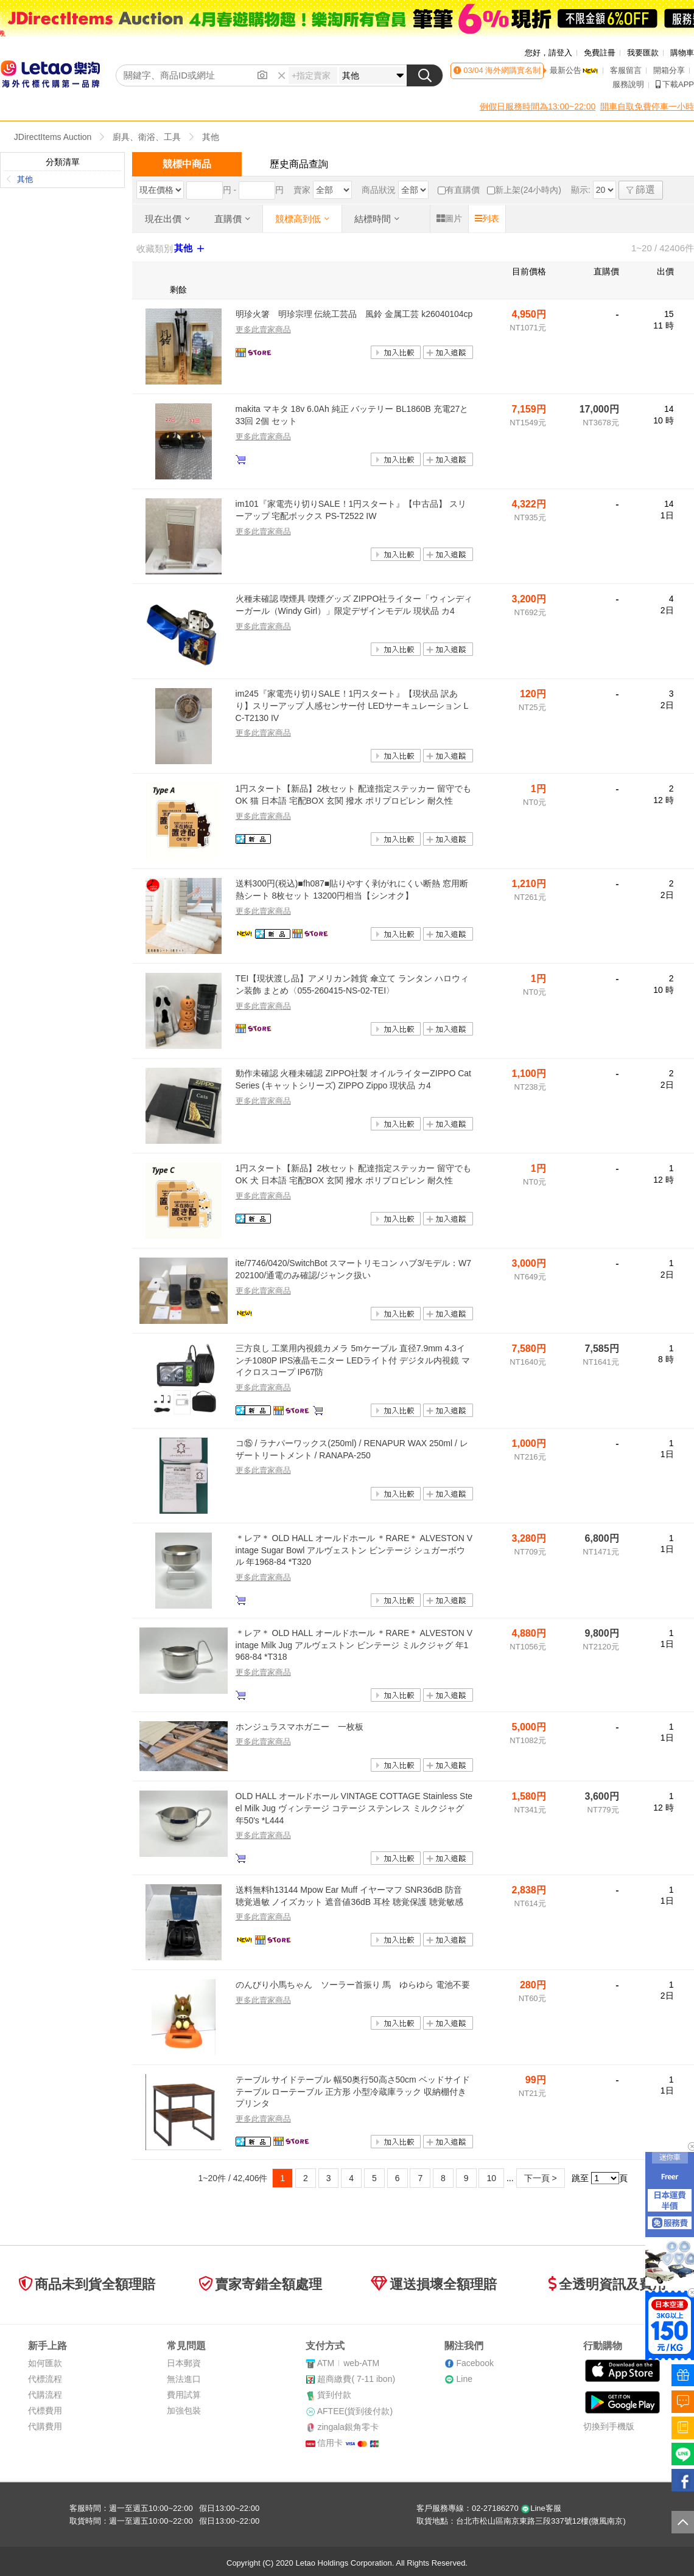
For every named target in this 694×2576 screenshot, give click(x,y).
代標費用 (45, 2410)
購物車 (682, 52)
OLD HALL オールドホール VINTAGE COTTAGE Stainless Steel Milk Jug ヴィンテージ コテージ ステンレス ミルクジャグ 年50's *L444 (354, 1808)
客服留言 (626, 70)
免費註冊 (599, 52)
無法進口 (184, 2379)
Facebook (474, 2363)
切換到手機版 (608, 2426)
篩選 (640, 189)
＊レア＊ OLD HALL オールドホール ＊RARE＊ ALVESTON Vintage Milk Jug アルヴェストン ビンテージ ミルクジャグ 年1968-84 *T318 (354, 1645)
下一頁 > (540, 2178)
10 (491, 2178)
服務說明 (628, 84)
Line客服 (540, 2508)
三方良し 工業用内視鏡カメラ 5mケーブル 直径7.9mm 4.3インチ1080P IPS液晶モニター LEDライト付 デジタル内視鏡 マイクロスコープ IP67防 (353, 1360)
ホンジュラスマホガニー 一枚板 (299, 1727)
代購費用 (45, 2426)
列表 (487, 218)
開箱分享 (669, 70)
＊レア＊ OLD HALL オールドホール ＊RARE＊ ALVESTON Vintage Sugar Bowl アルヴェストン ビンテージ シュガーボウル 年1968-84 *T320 (354, 1550)
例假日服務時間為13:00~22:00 (537, 106)
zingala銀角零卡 (347, 2427)
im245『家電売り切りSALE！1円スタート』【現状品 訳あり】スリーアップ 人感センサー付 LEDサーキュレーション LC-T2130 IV (352, 705)
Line (464, 2379)
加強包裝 (184, 2410)
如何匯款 (45, 2363)
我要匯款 (643, 52)
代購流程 (45, 2395)
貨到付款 (334, 2395)
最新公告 (574, 70)
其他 (210, 137)
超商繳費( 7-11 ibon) (356, 2379)
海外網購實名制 (512, 70)
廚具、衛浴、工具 (147, 137)
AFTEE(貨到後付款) (355, 2411)
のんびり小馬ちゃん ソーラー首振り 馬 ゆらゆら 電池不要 (353, 1984)
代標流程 (45, 2379)
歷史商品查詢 (299, 164)
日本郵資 (184, 2363)
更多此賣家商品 (263, 329)
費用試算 (184, 2395)
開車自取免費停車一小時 (647, 106)
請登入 (560, 52)
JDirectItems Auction (53, 137)
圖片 (449, 218)
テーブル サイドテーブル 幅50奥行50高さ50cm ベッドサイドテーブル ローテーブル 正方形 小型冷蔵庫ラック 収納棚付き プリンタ (353, 2091)
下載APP (675, 84)
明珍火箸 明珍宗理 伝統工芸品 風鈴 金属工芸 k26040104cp (354, 314)
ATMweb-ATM (348, 2363)
